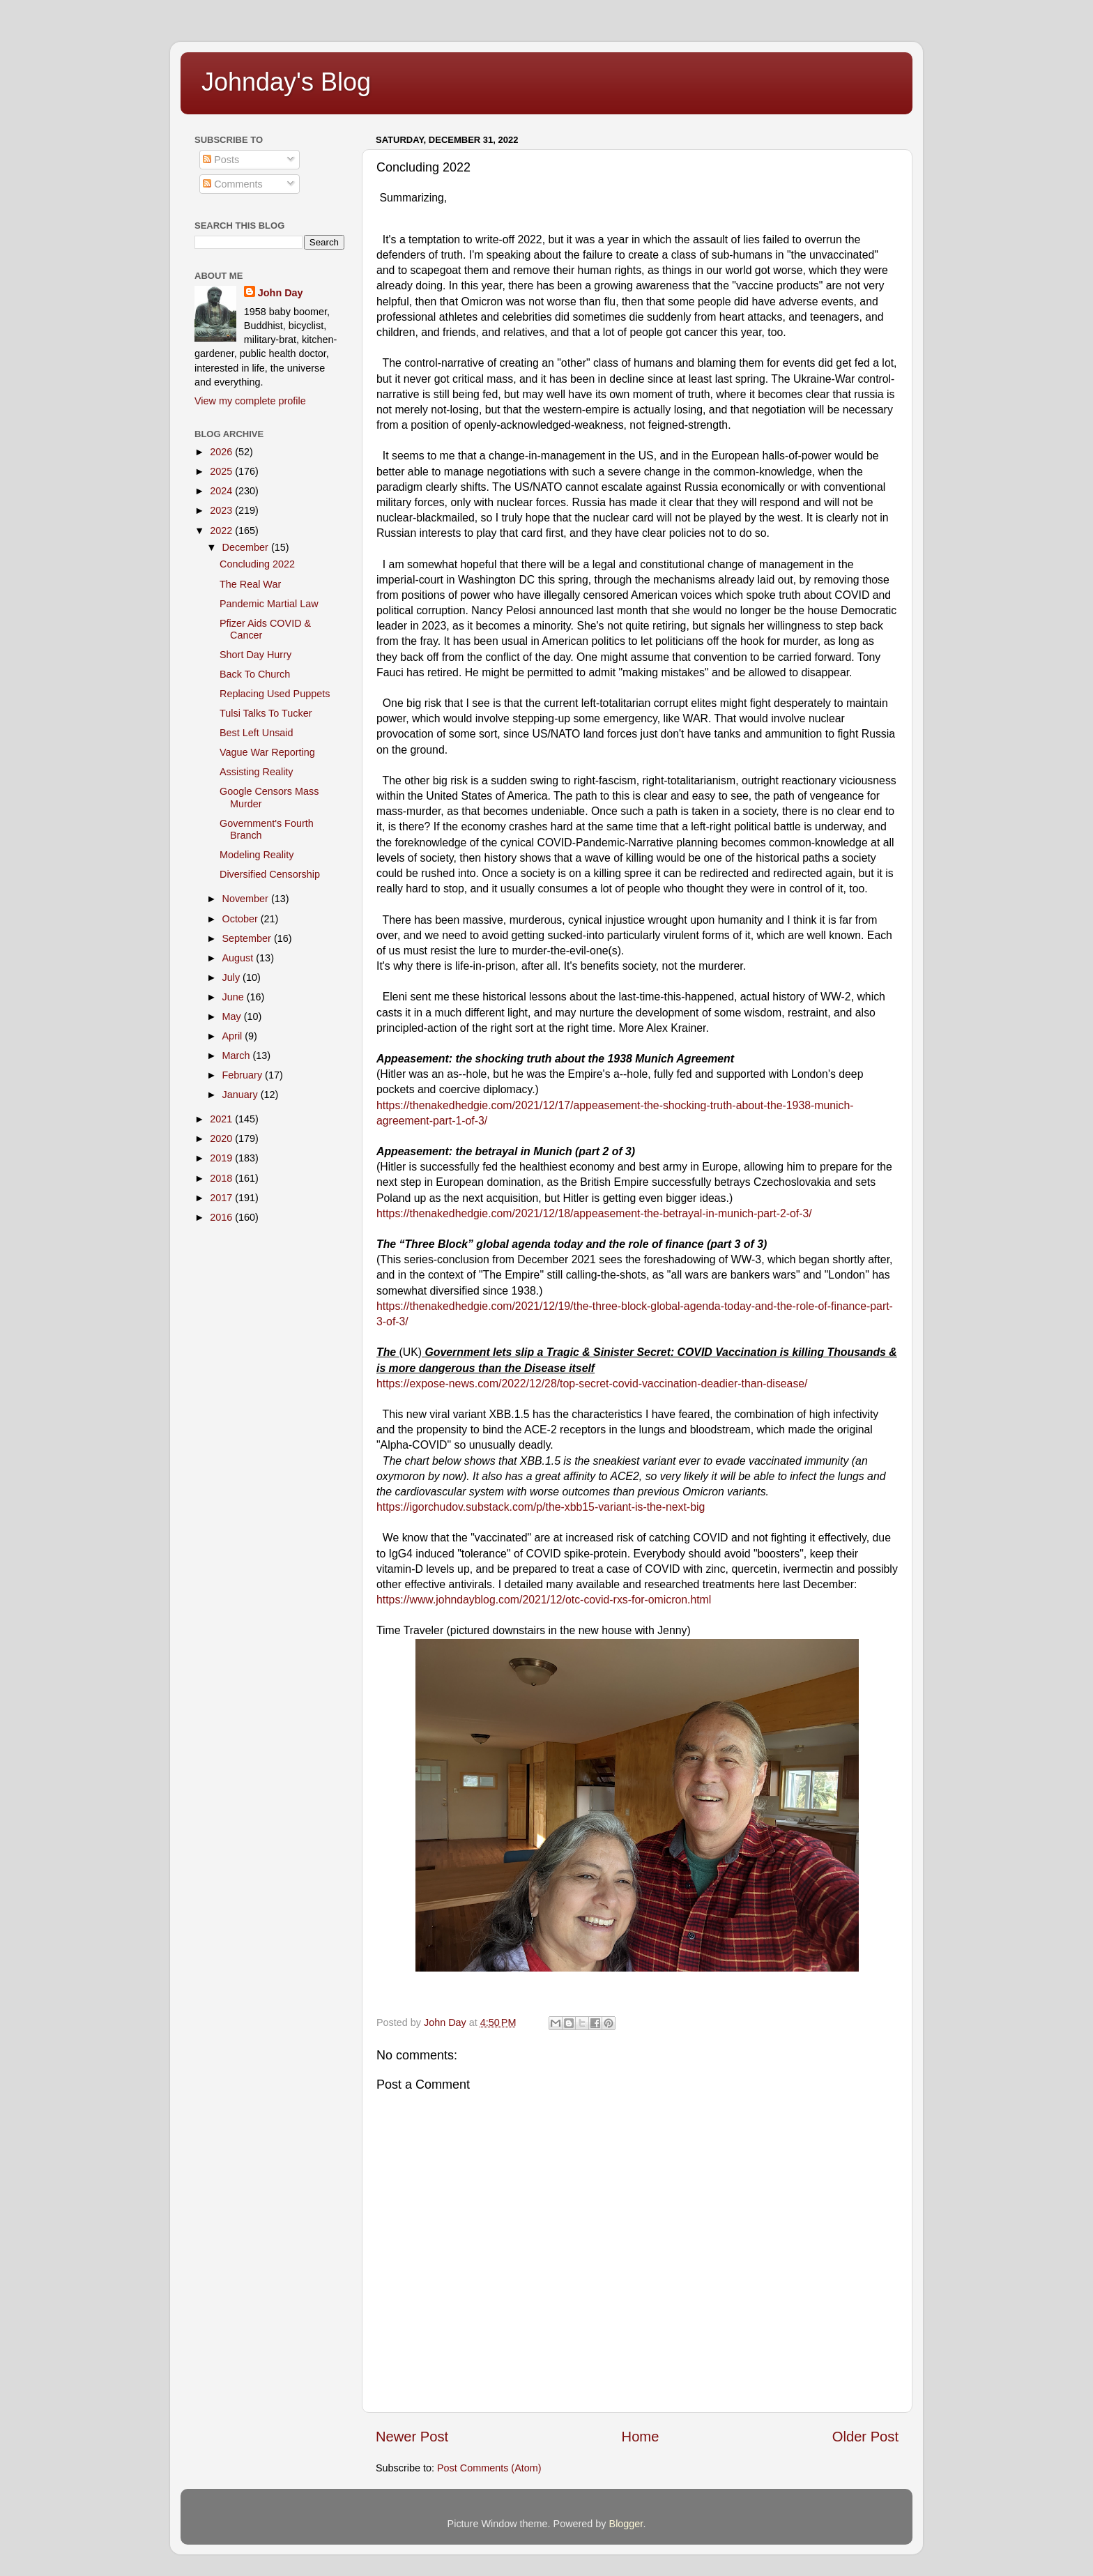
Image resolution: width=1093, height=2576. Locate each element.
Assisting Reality (256, 771)
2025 (222, 471)
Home (640, 2436)
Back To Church (255, 674)
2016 (222, 1217)
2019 (222, 1158)
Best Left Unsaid (256, 732)
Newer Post (412, 2436)
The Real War (250, 584)
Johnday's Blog (286, 82)
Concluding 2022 (257, 564)
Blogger (626, 2523)
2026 (222, 451)
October (241, 918)
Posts (221, 159)
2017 (222, 1197)
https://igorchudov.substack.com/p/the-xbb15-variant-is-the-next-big (540, 1507)
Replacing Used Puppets (275, 693)
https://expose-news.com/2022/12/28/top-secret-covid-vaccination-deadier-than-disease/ (592, 1383)
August (239, 957)
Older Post (865, 2436)
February (244, 1075)
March (237, 1055)
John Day (280, 292)
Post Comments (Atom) (489, 2468)
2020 (222, 1138)
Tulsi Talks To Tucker (266, 713)
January (241, 1094)
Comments (233, 184)
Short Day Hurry (255, 654)
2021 (222, 1119)
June (234, 997)
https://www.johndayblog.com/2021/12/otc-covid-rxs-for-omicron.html (543, 1600)
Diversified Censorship (270, 874)
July (232, 977)
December (246, 547)
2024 (222, 490)
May (233, 1016)
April (233, 1036)
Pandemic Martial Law (269, 603)
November (246, 898)
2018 (222, 1178)
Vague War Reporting (267, 752)
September (248, 938)
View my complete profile (250, 400)
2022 (222, 530)
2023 (222, 510)
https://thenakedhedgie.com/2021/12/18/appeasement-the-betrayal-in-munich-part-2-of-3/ (594, 1213)
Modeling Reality (256, 854)
